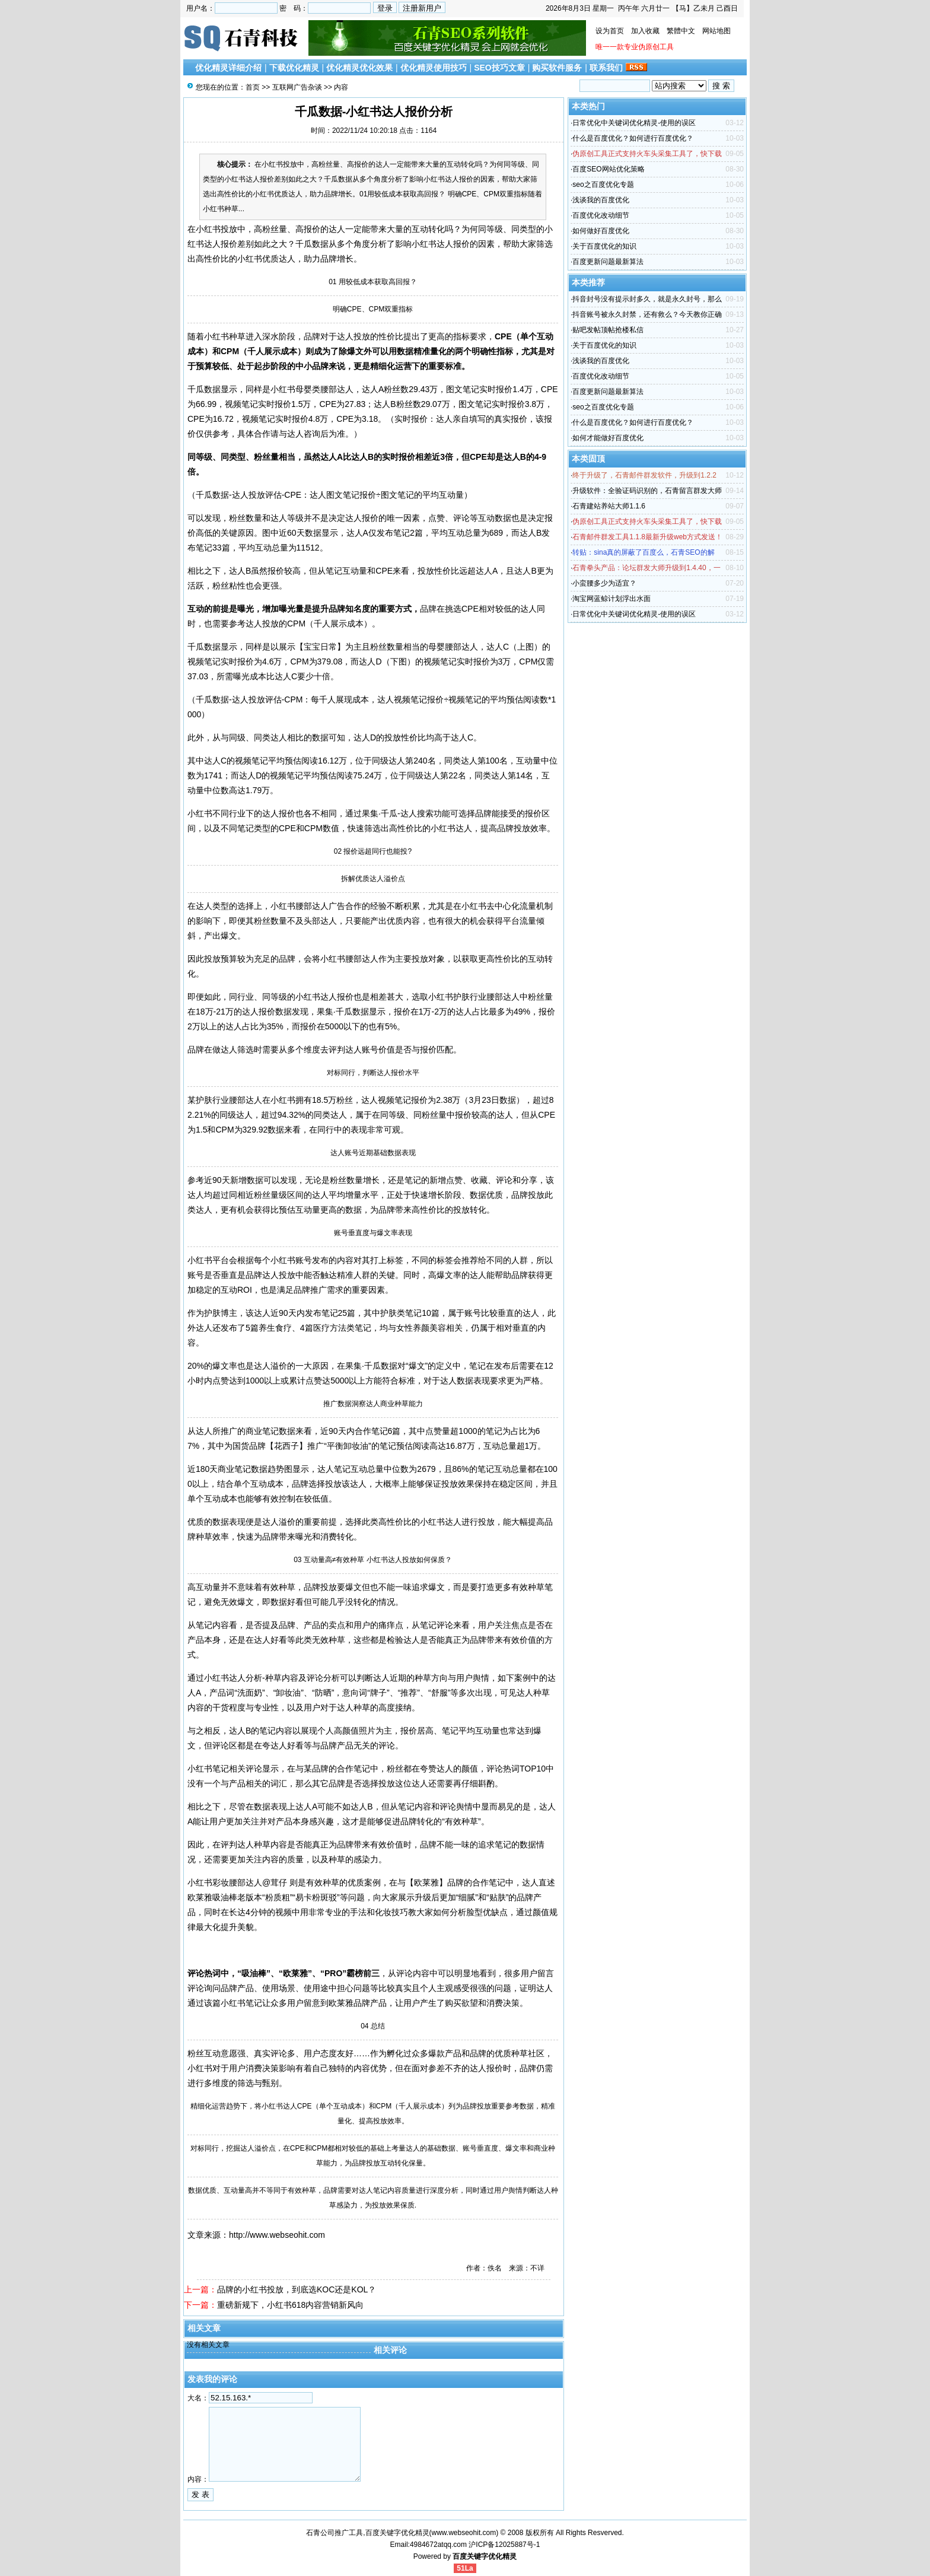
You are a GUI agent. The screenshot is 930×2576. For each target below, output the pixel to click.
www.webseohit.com (464, 2533)
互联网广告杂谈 (297, 87)
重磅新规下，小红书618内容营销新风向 (290, 2305)
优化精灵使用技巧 (433, 67)
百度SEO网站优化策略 (608, 169)
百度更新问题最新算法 (608, 261)
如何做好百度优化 (600, 231)
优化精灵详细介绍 (228, 67)
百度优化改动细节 (600, 215)
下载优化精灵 (294, 67)
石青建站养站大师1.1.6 (608, 506)
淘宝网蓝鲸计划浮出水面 (611, 598)
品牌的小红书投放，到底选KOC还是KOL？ (296, 2289)
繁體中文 (681, 31)
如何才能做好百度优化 (608, 438)
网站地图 (716, 31)
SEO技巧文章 (499, 67)
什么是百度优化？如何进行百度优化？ (632, 138)
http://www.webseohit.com (277, 2235)
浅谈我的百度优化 (600, 200)
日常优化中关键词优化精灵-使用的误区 (634, 123)
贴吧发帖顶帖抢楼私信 (608, 330)
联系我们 (606, 67)
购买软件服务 (557, 67)
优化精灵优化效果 (359, 67)
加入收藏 (645, 31)
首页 (253, 87)
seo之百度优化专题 (602, 184)
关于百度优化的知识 (604, 246)
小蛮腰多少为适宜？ (604, 583)
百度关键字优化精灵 (485, 2556)
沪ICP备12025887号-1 (504, 2544)
